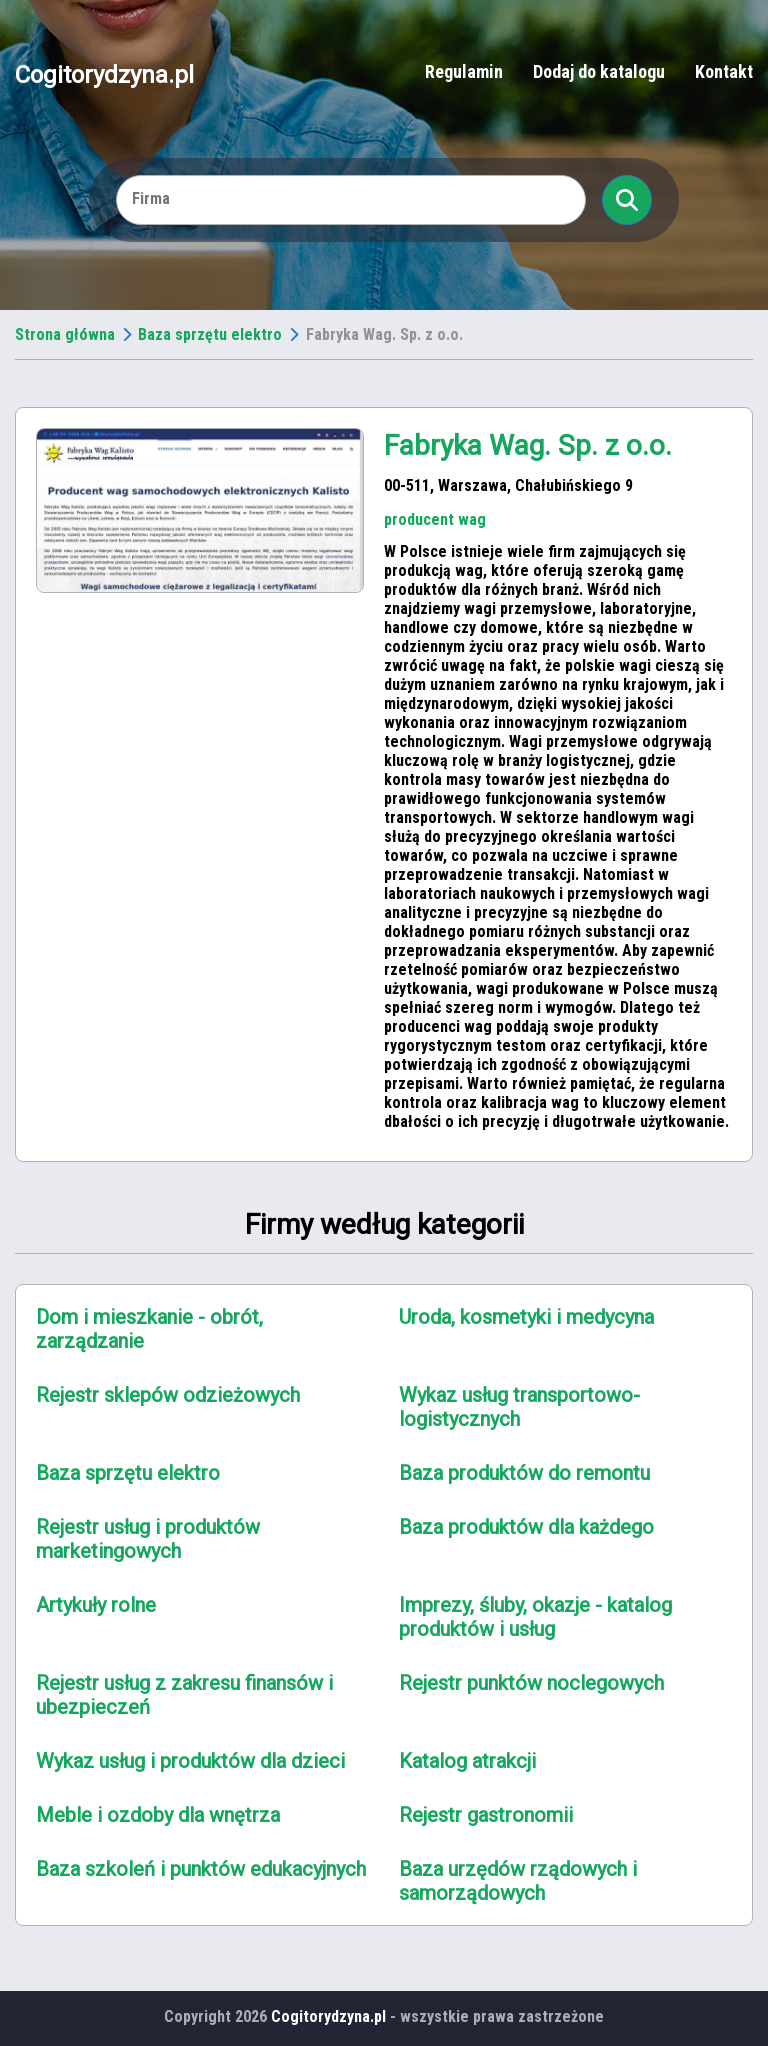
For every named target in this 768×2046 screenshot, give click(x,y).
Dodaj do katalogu (599, 71)
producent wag (435, 519)
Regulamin (464, 71)
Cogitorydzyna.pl (104, 74)
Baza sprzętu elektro (210, 334)
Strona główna (65, 334)
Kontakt (724, 71)
